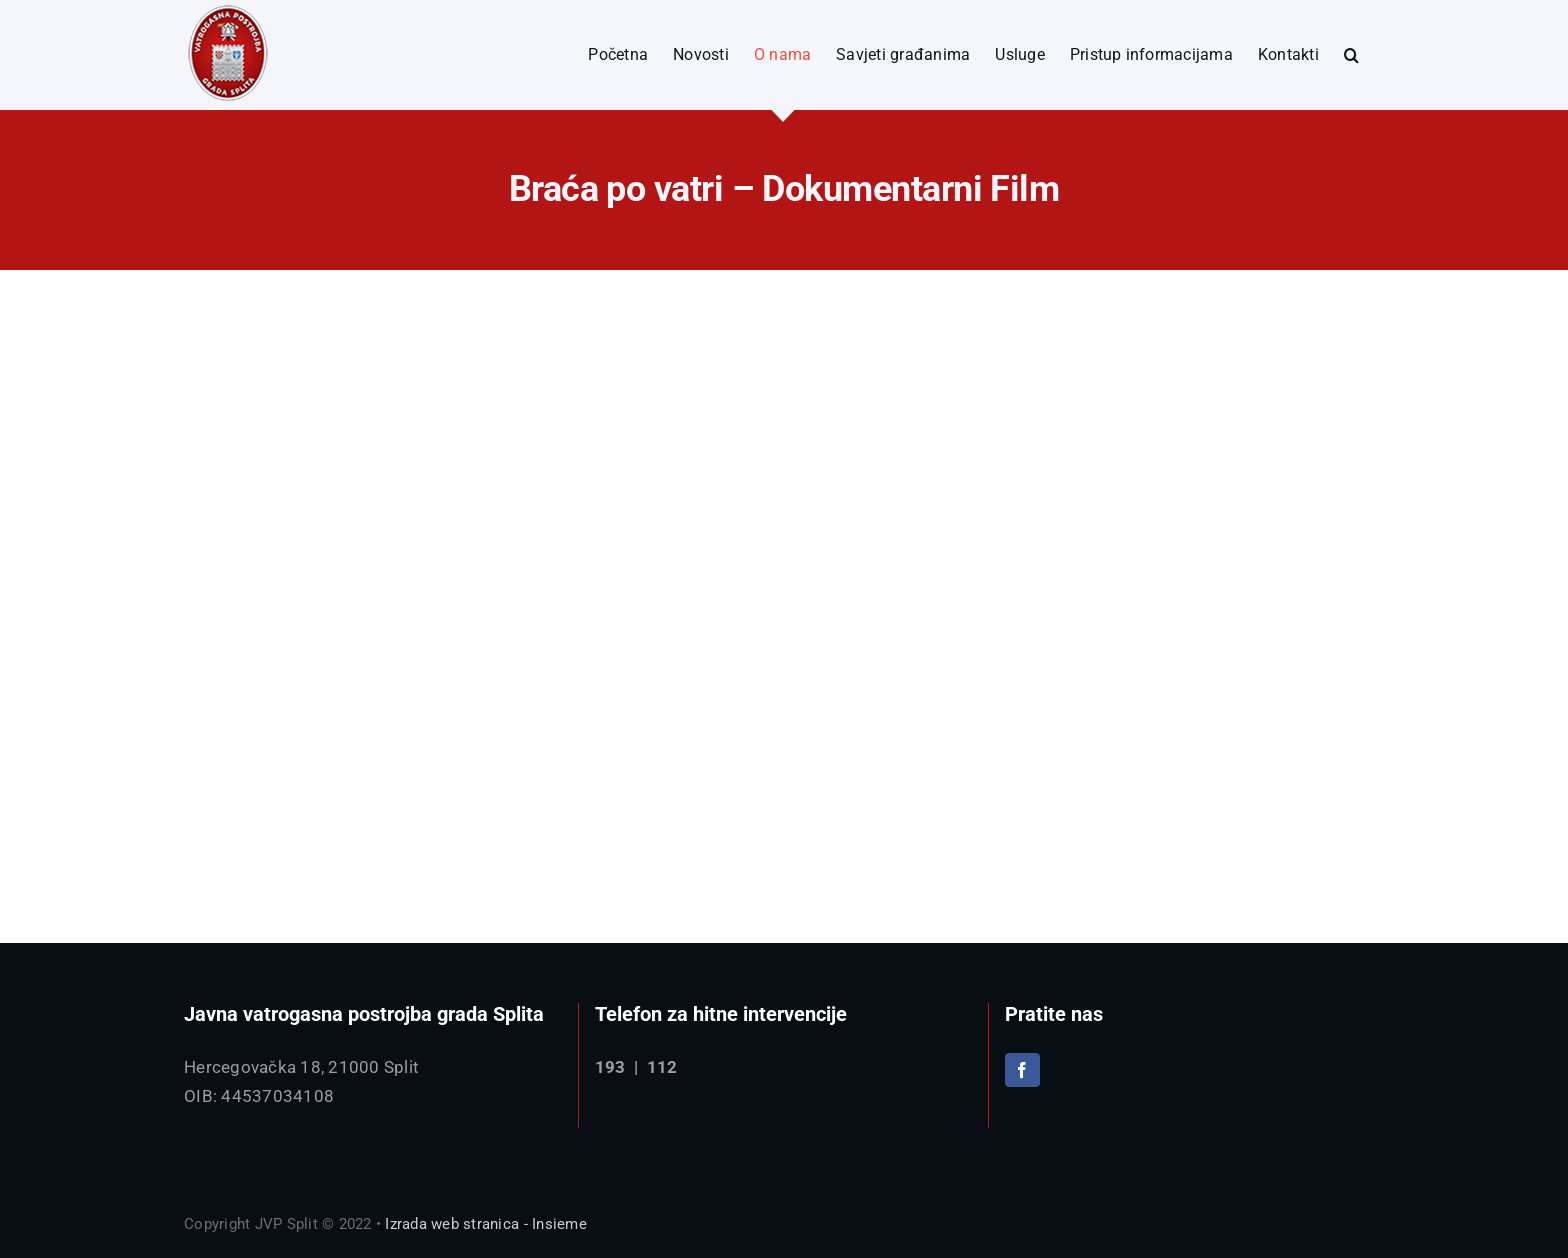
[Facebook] (1022, 1070)
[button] (1351, 55)
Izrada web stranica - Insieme (485, 1224)
